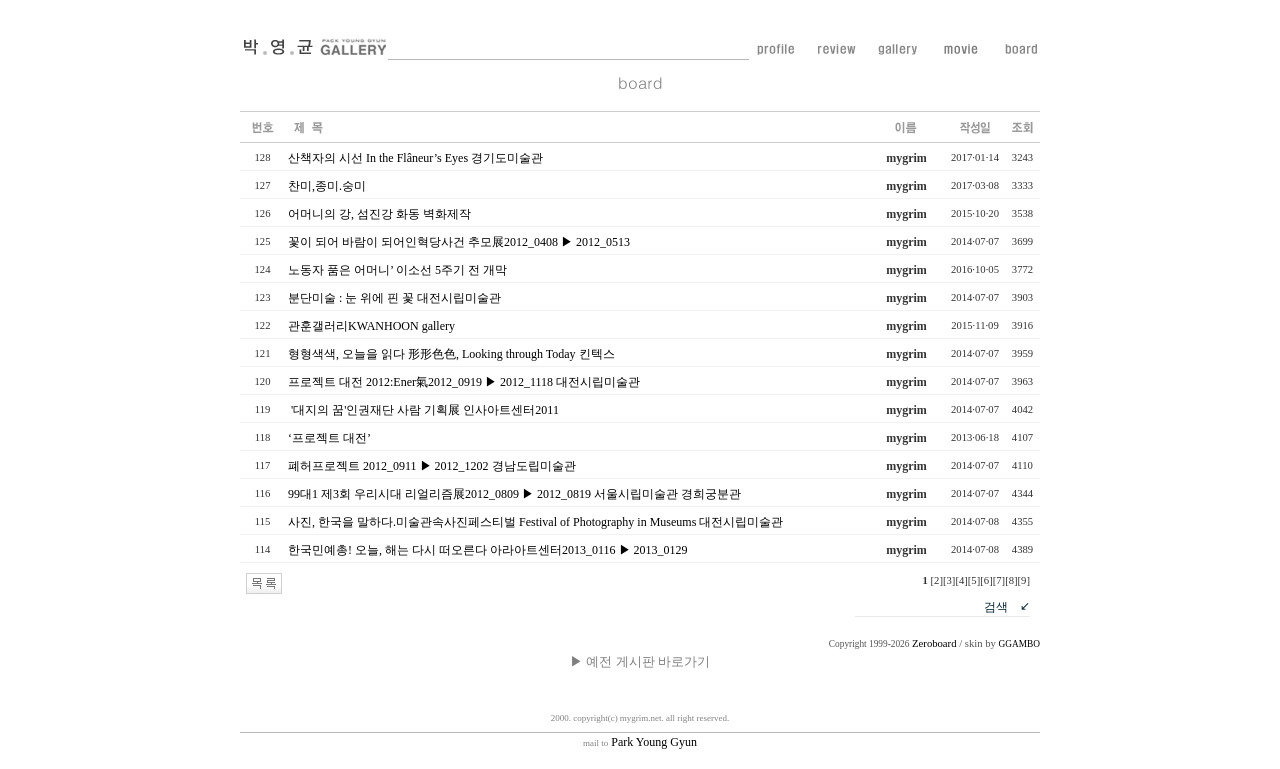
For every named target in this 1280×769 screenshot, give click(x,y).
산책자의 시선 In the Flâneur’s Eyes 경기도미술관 (415, 158)
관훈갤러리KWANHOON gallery (371, 326)
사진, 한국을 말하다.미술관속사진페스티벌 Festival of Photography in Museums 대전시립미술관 (535, 522)
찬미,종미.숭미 (327, 186)
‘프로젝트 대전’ (329, 438)
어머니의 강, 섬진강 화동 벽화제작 (379, 214)
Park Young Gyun (640, 742)
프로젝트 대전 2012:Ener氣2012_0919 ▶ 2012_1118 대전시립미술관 (464, 382)
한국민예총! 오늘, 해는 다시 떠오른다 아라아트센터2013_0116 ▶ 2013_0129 (488, 550)
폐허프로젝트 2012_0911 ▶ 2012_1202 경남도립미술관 (432, 466)
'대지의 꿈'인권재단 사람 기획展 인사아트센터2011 (423, 410)
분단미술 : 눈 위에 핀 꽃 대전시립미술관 (394, 298)
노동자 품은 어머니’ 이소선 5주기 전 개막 (397, 270)
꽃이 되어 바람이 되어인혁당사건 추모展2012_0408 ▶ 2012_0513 (459, 242)
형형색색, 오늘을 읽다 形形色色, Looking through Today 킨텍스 (451, 354)
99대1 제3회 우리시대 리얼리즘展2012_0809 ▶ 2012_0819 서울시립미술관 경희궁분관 (514, 494)
